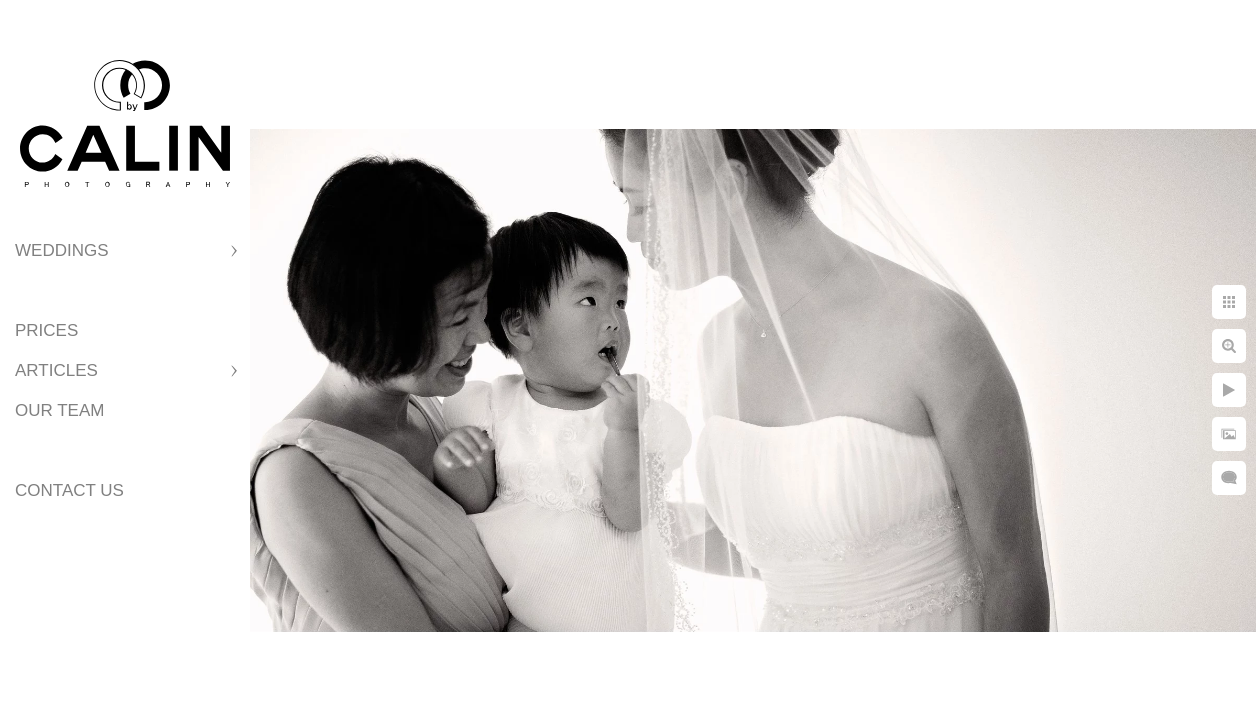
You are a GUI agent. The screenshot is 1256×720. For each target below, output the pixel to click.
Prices (46, 330)
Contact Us (69, 490)
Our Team (59, 410)
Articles (56, 370)
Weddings (62, 250)
